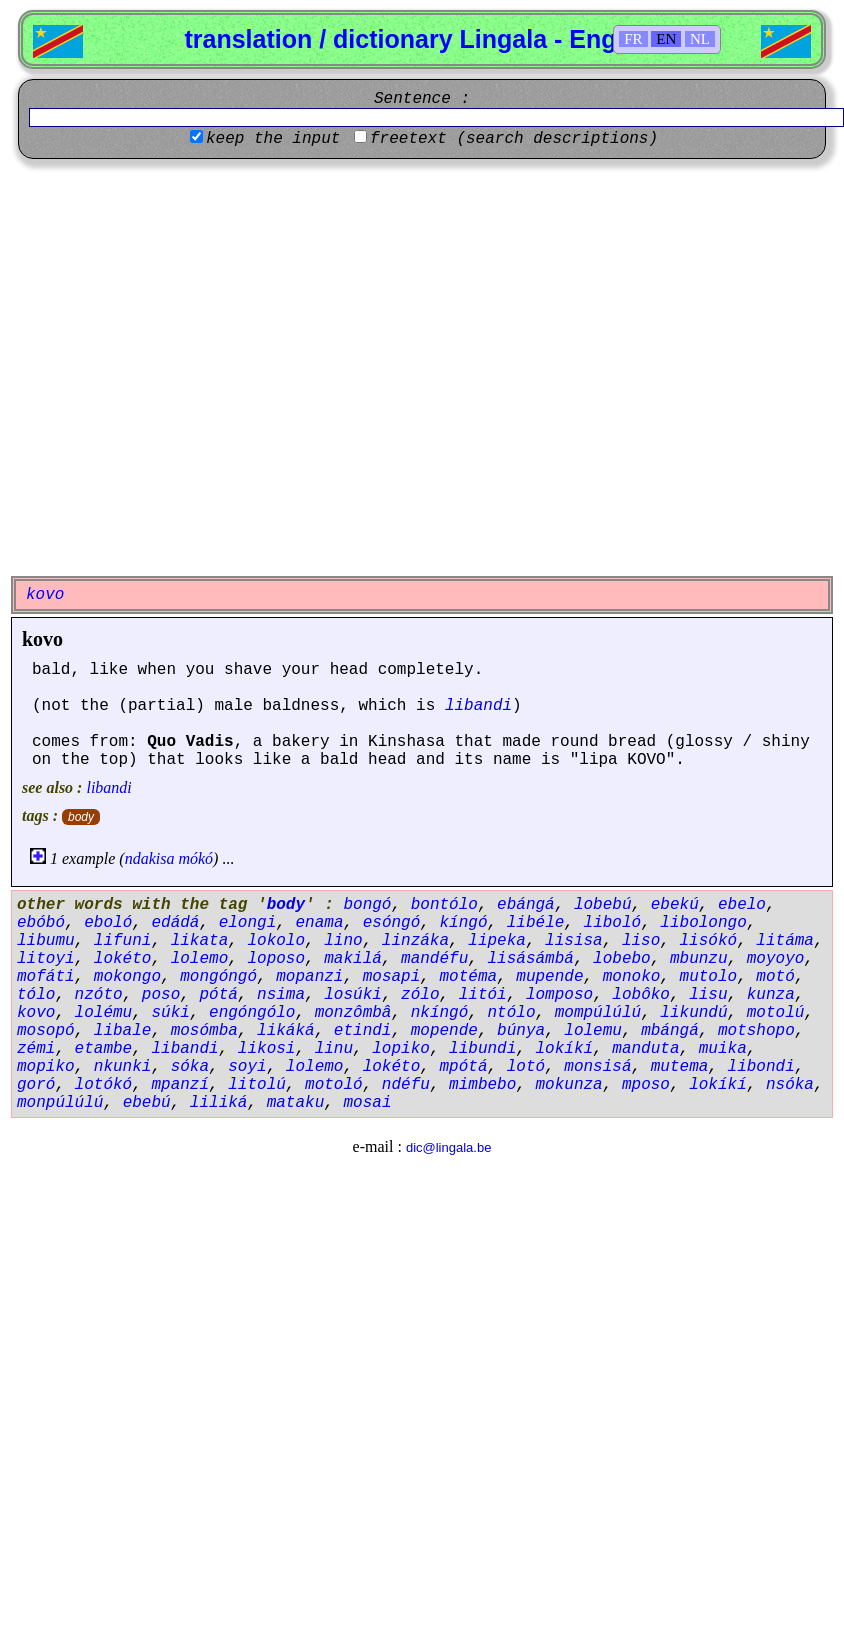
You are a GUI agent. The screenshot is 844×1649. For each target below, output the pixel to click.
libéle (536, 923)
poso (161, 995)
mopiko (46, 1067)
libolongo (703, 923)
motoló (334, 1085)
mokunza (569, 1085)
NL (700, 39)
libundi (482, 1049)
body (81, 817)
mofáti (46, 977)
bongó (367, 905)
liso (641, 941)
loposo (276, 959)
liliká (219, 1103)
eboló (108, 923)
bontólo (444, 905)
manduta (645, 1049)
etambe (104, 1049)
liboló (613, 923)
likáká (286, 1031)
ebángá (526, 905)
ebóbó (41, 923)
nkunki (123, 1067)
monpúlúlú (60, 1103)
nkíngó (440, 1013)
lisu (708, 995)
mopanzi (309, 977)
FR (633, 39)
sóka (190, 1067)
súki (170, 1013)
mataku (296, 1103)
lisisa (574, 941)
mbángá (670, 1031)
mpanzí (180, 1085)
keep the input (273, 139)
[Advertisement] (193, 367)
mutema (680, 1067)
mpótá (463, 1067)
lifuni (123, 941)
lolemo (200, 959)
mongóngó (218, 977)
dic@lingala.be (448, 1147)
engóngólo (252, 1013)
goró (36, 1085)
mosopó (46, 1031)
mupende (549, 977)
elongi (248, 923)
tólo (36, 995)
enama (319, 923)
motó (775, 977)
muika (723, 1049)
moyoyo (776, 959)
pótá (218, 995)
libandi (478, 706)
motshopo (756, 1031)
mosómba (204, 1031)
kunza (771, 995)
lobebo (622, 959)
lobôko (641, 995)
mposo (646, 1085)
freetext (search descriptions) (514, 139)
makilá (353, 959)
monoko (632, 977)
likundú (693, 1013)
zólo (420, 995)
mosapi (392, 977)
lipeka (497, 941)
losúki (353, 995)
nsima (281, 995)
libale (123, 1031)
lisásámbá (530, 959)
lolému (104, 1013)
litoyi (46, 959)
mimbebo (482, 1085)
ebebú (147, 1103)
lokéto (123, 959)
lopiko (401, 1049)
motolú (776, 1013)
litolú (257, 1085)
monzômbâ (353, 1013)
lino (343, 941)
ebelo (742, 905)
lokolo (276, 941)
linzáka (415, 941)
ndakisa (150, 858)
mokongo (127, 977)
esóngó (392, 923)
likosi (267, 1049)
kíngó (464, 923)
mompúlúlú (598, 1013)
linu (334, 1049)
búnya (521, 1031)
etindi (363, 1031)
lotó (526, 1067)
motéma (468, 977)
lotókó (104, 1085)
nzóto (99, 995)
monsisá (597, 1067)
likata (200, 941)
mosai (367, 1103)
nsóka (790, 1085)
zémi (36, 1049)
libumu (46, 941)
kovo (42, 639)
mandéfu (434, 959)
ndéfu (406, 1085)
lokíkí (565, 1049)
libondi (761, 1067)
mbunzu (699, 959)
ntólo (511, 1013)
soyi (247, 1067)
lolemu (593, 1031)
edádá (175, 923)
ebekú (675, 905)
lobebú (603, 905)
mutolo (709, 977)
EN (666, 39)
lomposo (559, 995)
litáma (785, 941)
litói (483, 995)
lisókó (709, 941)
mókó (195, 858)
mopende (444, 1031)
